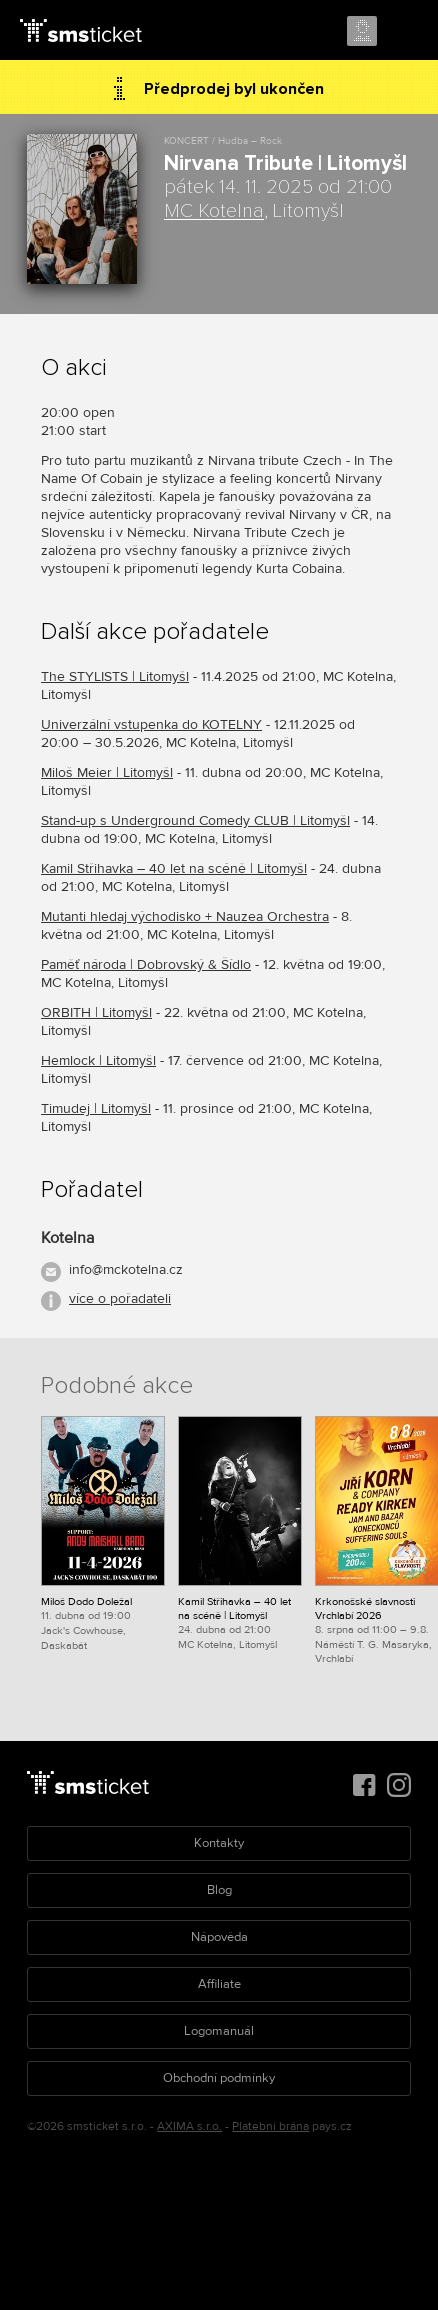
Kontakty (219, 1843)
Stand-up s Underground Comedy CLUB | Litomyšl (195, 820)
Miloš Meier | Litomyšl (107, 772)
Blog (219, 1890)
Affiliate (219, 1984)
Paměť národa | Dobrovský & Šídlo (146, 964)
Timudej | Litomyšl (96, 1108)
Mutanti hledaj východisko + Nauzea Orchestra (185, 916)
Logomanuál (219, 2031)
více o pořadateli (120, 1298)
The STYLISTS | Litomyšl (115, 676)
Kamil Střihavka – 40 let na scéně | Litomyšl (174, 868)
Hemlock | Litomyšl (98, 1060)
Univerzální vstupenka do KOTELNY (151, 724)
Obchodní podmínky (219, 2078)
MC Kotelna (214, 211)
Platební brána (270, 2126)
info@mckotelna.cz (126, 1269)
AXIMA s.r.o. (189, 2126)
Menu (405, 32)
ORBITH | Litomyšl (96, 1012)
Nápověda (219, 1937)
